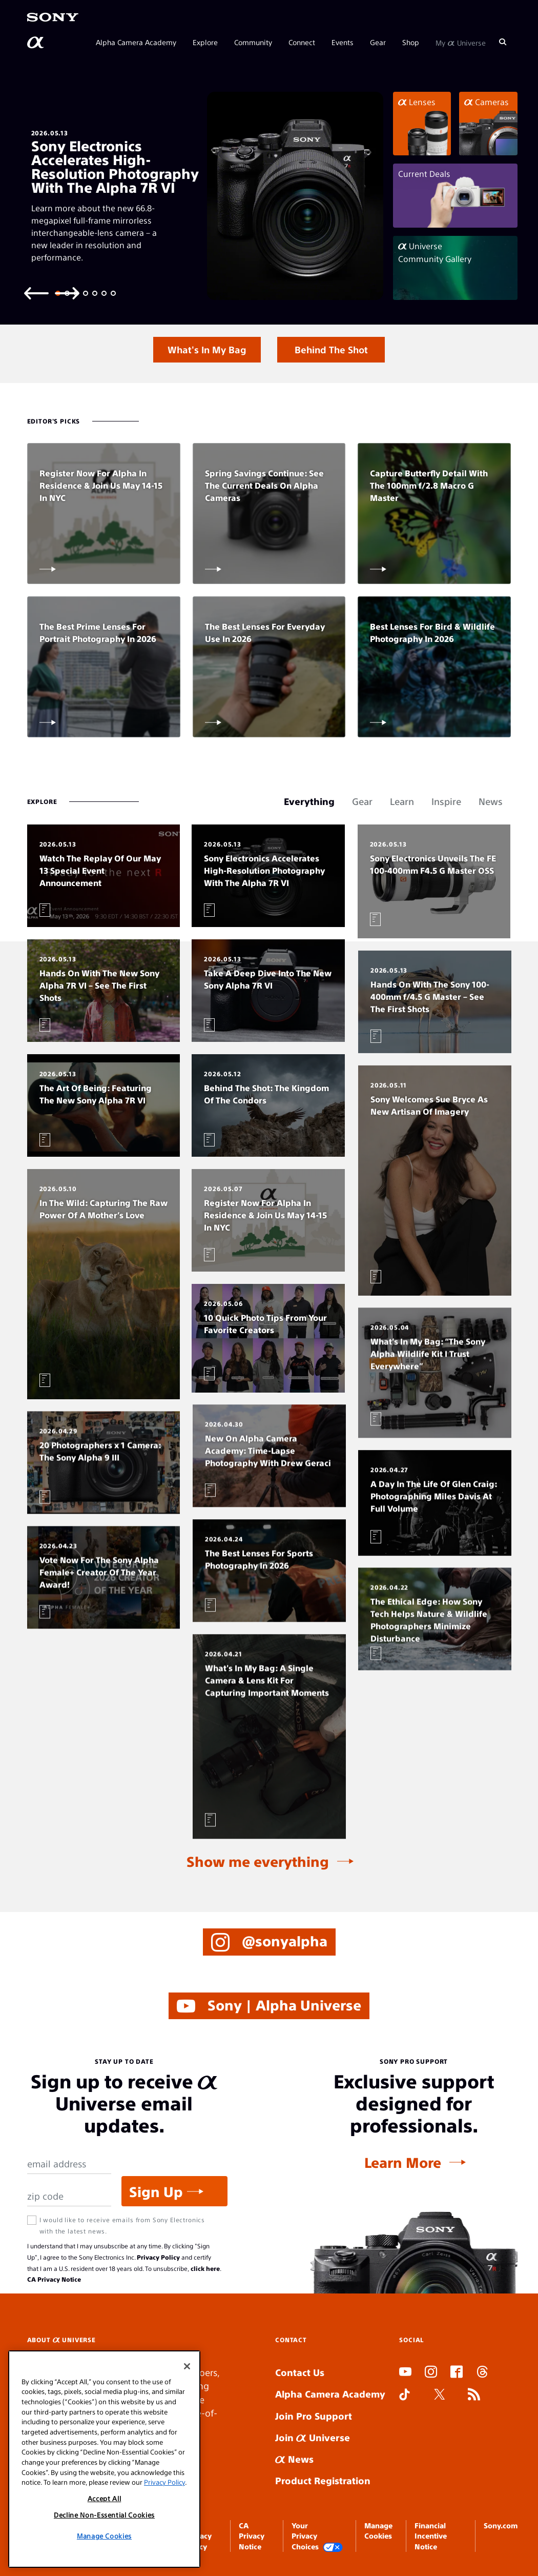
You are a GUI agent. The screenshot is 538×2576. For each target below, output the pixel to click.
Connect (301, 42)
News (294, 2459)
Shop (410, 42)
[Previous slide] (36, 292)
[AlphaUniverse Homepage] (36, 42)
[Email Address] (69, 2164)
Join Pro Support (313, 2416)
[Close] (187, 2387)
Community (253, 42)
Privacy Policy (158, 2257)
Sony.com (501, 2525)
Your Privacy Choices (317, 2536)
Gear (378, 42)
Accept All (104, 2519)
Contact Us (299, 2372)
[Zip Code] (69, 2196)
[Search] (502, 42)
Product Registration (322, 2480)
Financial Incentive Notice (431, 2536)
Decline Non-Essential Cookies (104, 2535)
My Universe (461, 42)
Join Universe (312, 2437)
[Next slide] (67, 292)
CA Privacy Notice (54, 2279)
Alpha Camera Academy (136, 42)
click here (205, 2268)
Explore (205, 42)
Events (343, 42)
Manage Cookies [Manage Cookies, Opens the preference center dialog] (104, 2556)
